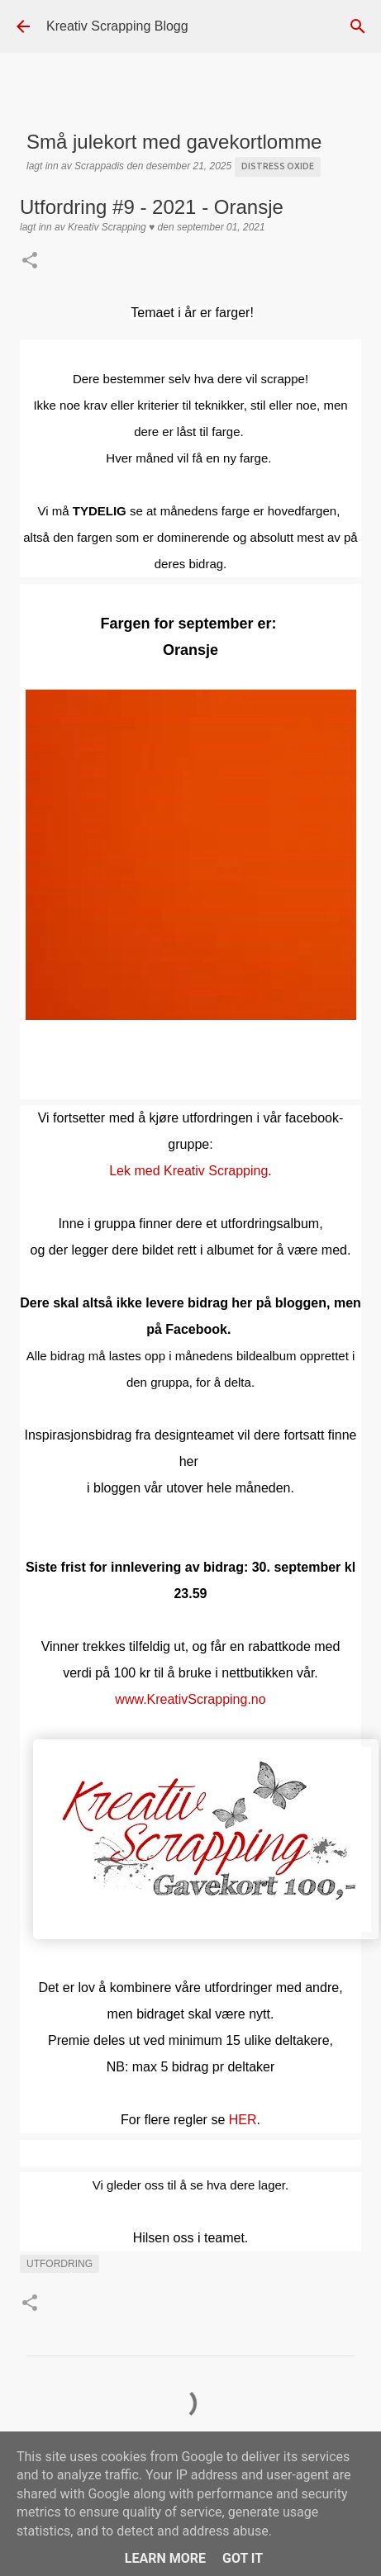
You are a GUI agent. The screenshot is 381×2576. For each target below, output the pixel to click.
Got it (242, 2558)
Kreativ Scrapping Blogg (117, 26)
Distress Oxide (277, 166)
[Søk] (358, 26)
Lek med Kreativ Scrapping (188, 1171)
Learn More (165, 2558)
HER (243, 2120)
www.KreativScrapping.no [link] (190, 1699)
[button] (30, 261)
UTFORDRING (59, 2264)
